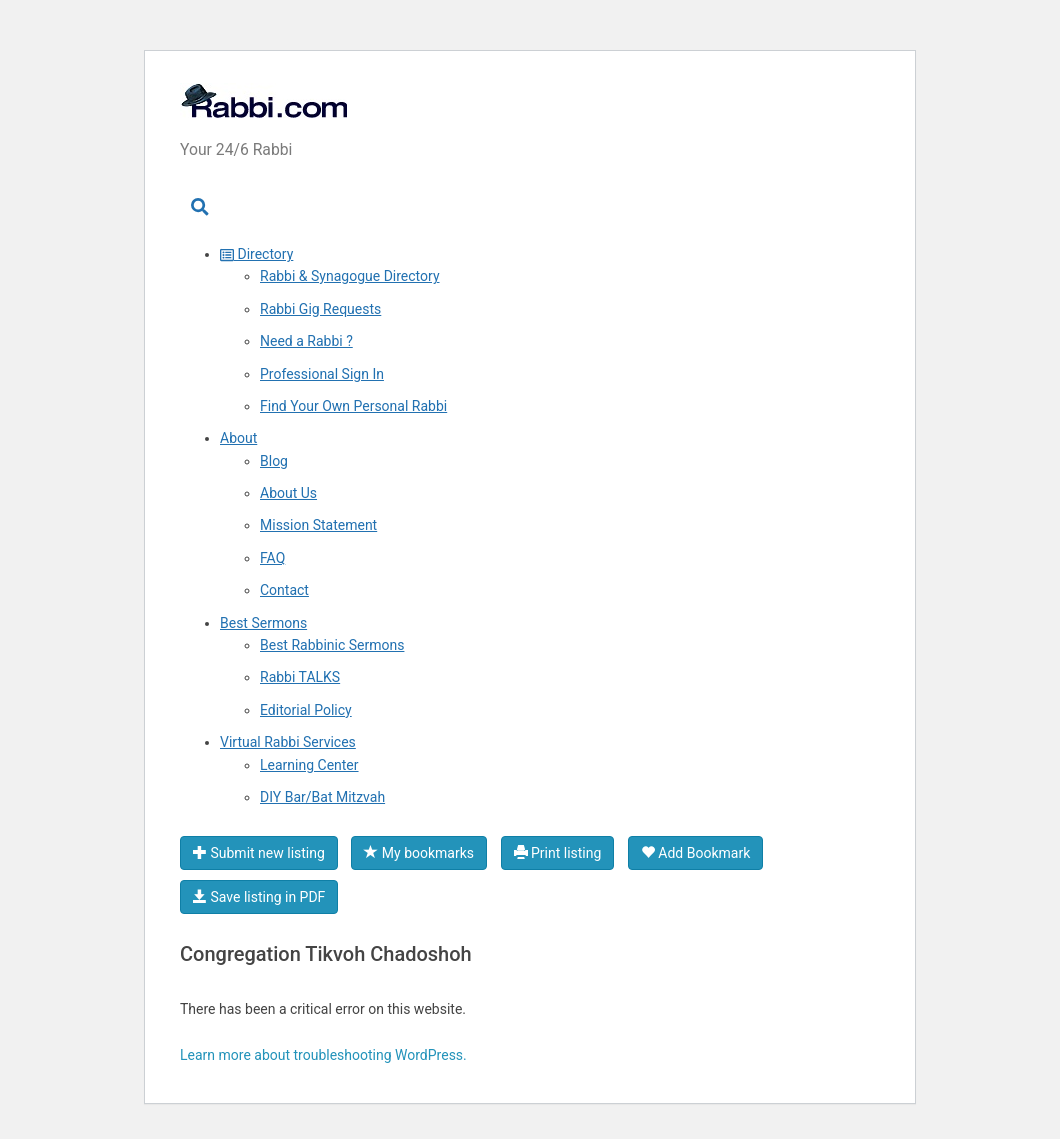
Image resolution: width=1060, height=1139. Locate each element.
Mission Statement (318, 525)
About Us (288, 493)
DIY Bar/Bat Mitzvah (322, 797)
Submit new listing (259, 853)
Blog (274, 461)
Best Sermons (263, 623)
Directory (256, 254)
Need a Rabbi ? (306, 341)
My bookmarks (419, 853)
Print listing (558, 853)
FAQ (272, 558)
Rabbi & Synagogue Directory (350, 276)
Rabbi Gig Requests (320, 309)
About (238, 438)
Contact (284, 590)
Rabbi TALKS (300, 677)
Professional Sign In (322, 374)
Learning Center (309, 765)
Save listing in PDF (259, 897)
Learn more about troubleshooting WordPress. (323, 1055)
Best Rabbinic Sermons (332, 645)
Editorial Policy (306, 710)
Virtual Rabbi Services (288, 742)
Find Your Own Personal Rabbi (353, 406)
